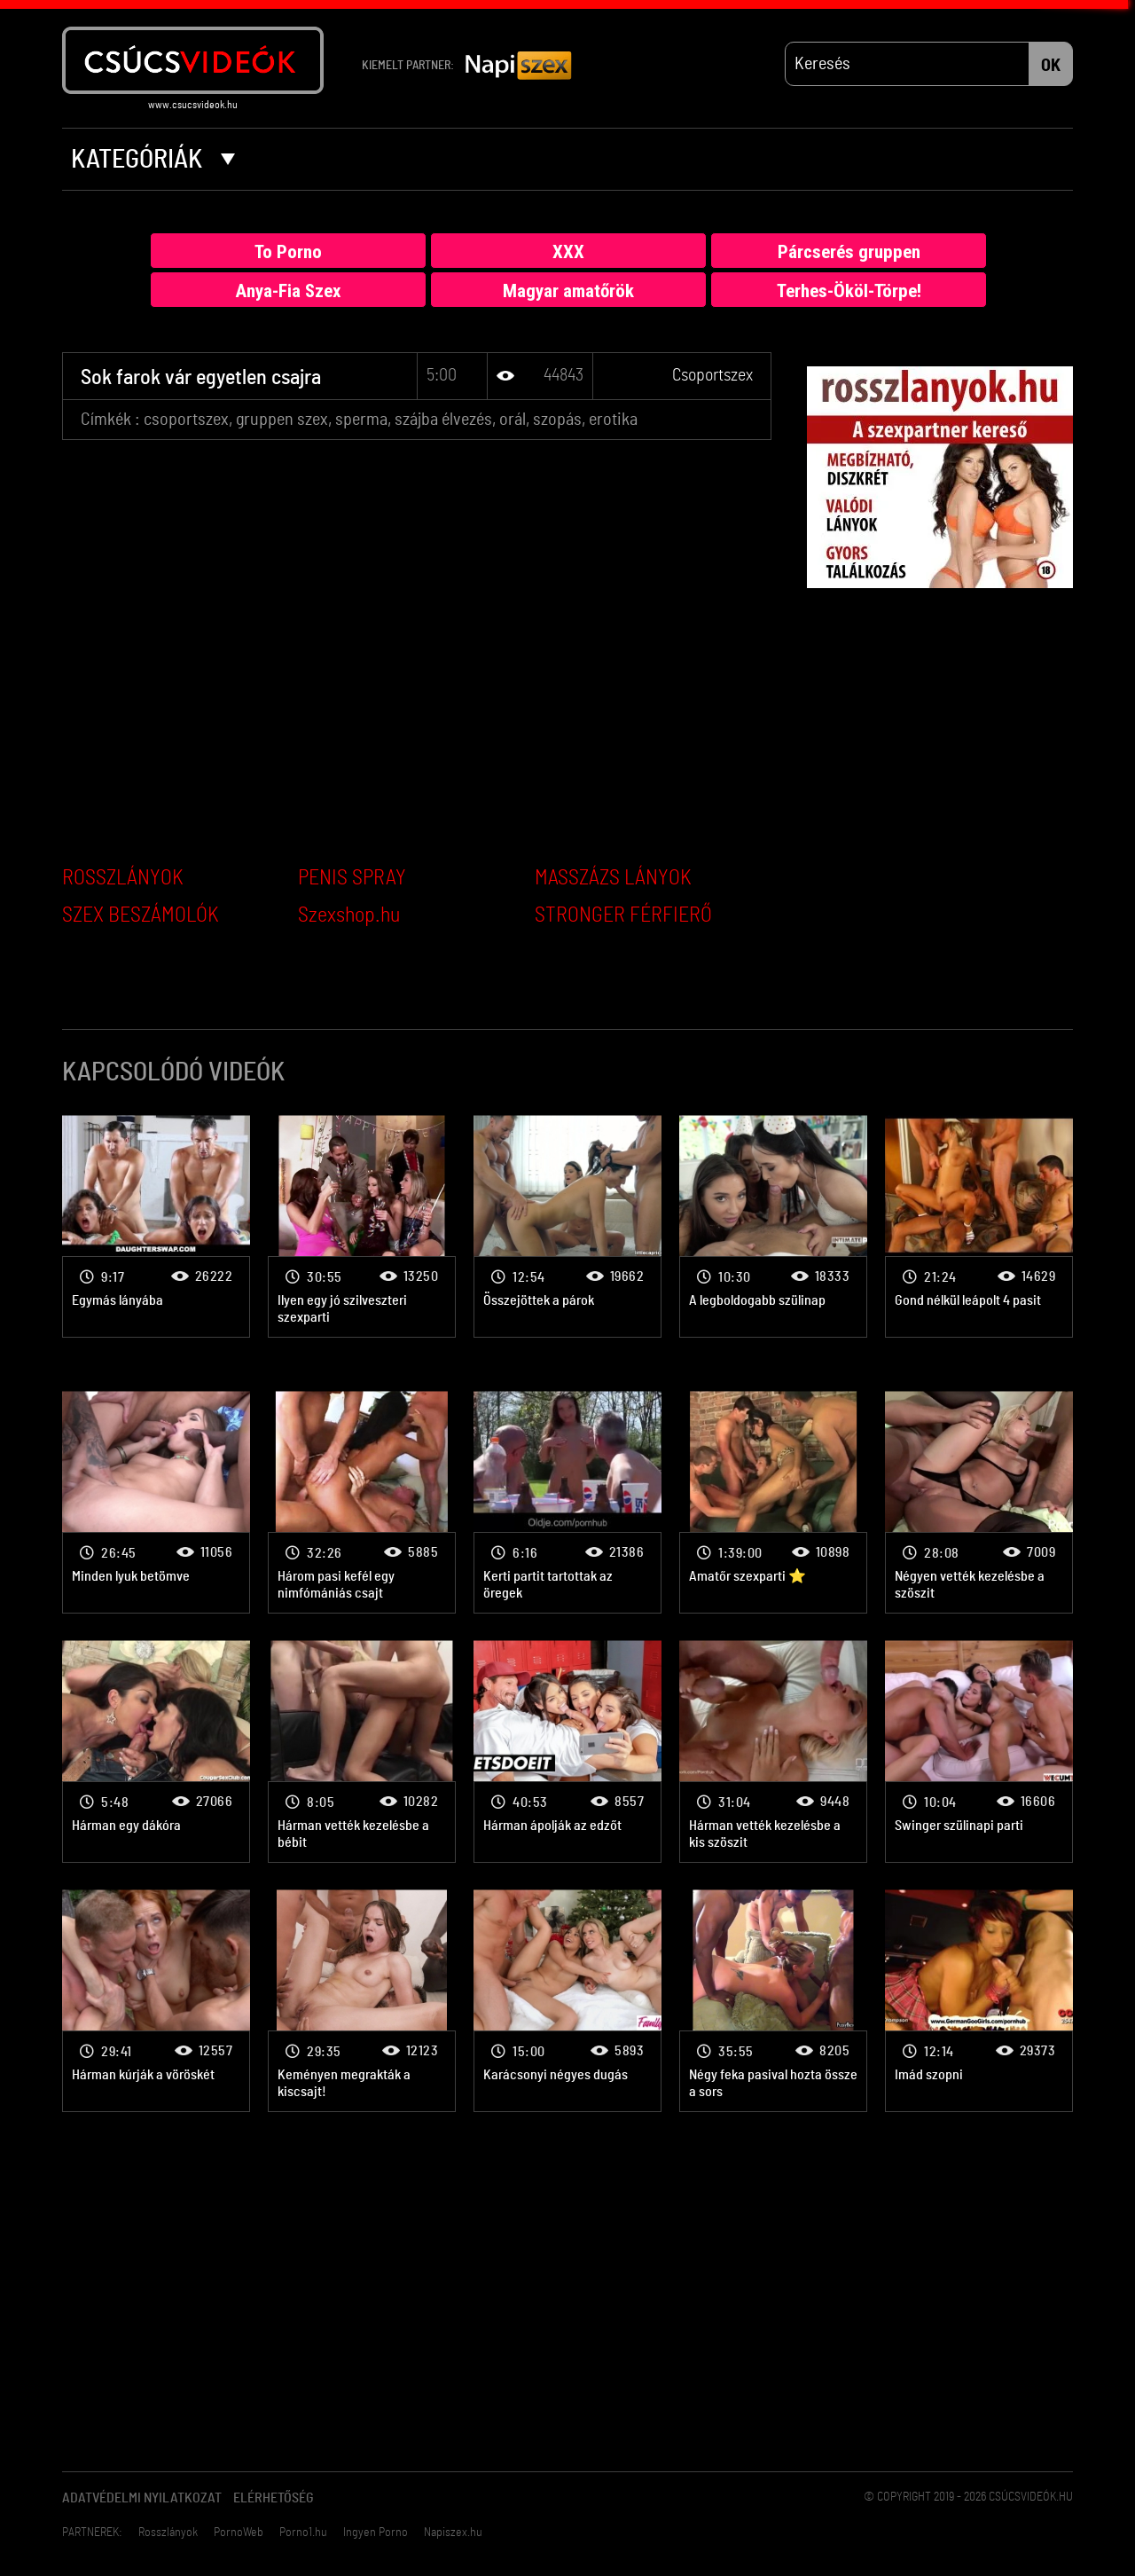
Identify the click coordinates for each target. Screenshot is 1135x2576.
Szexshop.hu (349, 915)
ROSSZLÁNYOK (123, 878)
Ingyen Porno (375, 2532)
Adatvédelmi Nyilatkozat (142, 2498)
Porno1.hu (303, 2532)
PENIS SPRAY (352, 878)
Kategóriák (153, 159)
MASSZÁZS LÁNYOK (613, 878)
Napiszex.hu (453, 2532)
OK (1051, 66)
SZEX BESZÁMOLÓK (140, 915)
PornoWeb (238, 2532)
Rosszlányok (168, 2532)
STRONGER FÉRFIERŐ (623, 915)
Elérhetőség (273, 2498)
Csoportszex (712, 375)
